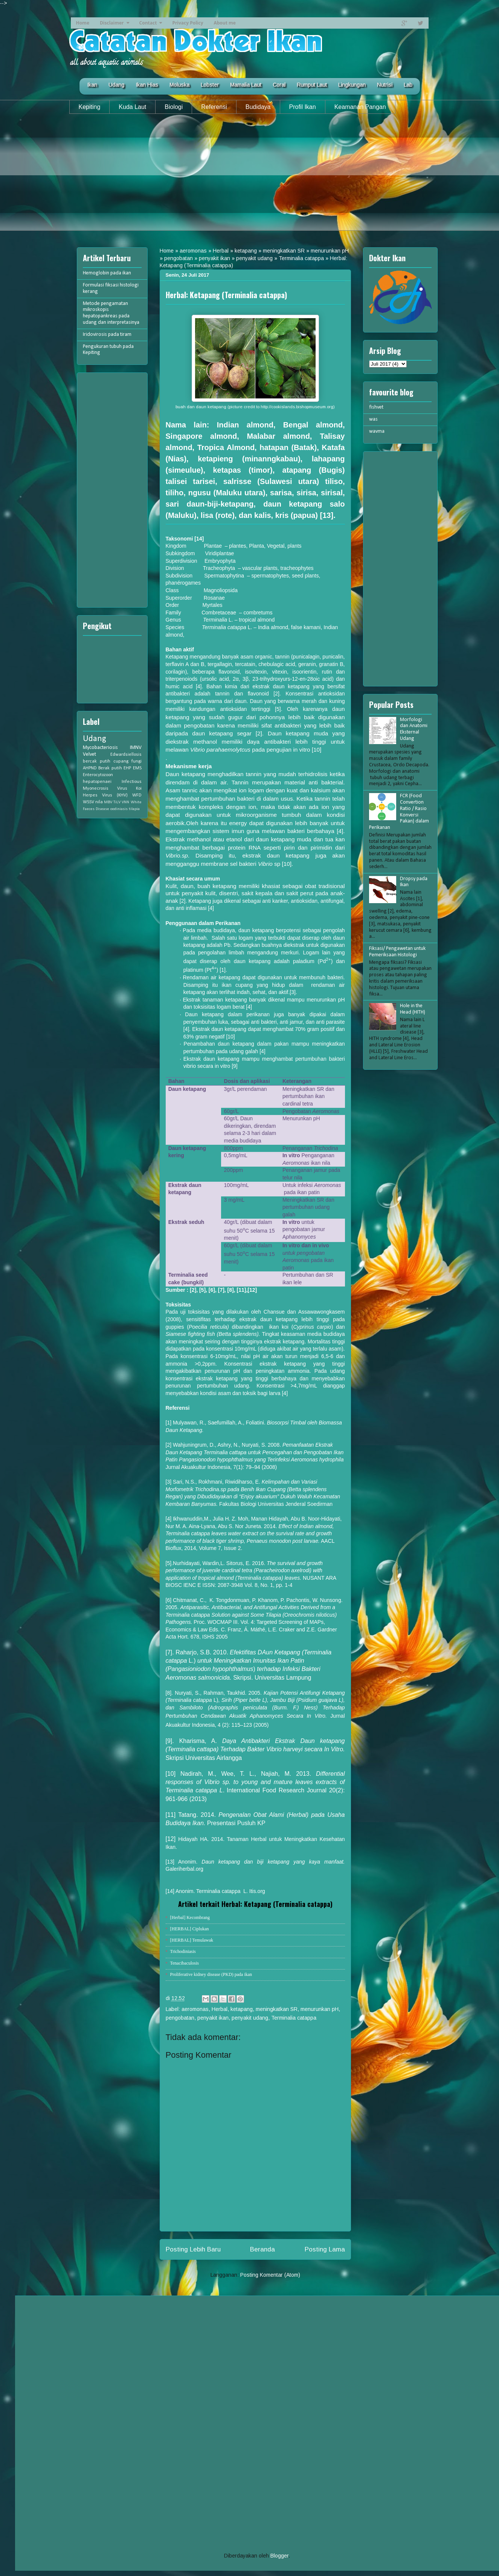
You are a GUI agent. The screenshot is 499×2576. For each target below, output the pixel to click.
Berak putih (110, 768)
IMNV (136, 747)
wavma (377, 431)
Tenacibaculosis (184, 1963)
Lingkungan (352, 85)
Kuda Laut (132, 107)
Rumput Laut (312, 85)
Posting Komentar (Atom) (270, 2275)
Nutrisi (384, 85)
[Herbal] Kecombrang (190, 1917)
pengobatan (178, 258)
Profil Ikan (302, 107)
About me (225, 23)
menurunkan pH (330, 251)
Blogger (279, 2556)
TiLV (117, 802)
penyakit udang (254, 258)
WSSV (88, 802)
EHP (127, 768)
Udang (116, 85)
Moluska (179, 85)
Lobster (210, 85)
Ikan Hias (147, 85)
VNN (125, 802)
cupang (120, 761)
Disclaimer (112, 23)
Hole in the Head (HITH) (412, 1009)
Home (82, 23)
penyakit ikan (214, 258)
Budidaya (258, 107)
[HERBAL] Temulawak (192, 1940)
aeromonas (193, 251)
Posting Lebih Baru (193, 2249)
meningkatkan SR (284, 251)
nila (99, 802)
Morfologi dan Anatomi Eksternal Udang (413, 729)
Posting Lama (325, 2249)
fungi (136, 761)
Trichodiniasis (183, 1951)
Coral (279, 85)
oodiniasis (119, 809)
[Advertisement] (249, 178)
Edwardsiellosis (126, 754)
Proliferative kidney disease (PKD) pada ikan (211, 1974)
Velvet (89, 754)
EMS (137, 768)
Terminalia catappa (301, 258)
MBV (108, 802)
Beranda (262, 2249)
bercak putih (96, 761)
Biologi (174, 107)
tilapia (134, 809)
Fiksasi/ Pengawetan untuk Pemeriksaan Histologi (397, 952)
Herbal (221, 251)
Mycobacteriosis (100, 747)
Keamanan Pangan (360, 107)
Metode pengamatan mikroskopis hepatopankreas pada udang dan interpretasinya (111, 313)
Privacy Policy (187, 23)
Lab (408, 85)
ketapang (246, 251)
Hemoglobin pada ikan (107, 273)
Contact (148, 23)
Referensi (214, 107)
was (373, 419)
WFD (137, 795)
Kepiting (90, 107)
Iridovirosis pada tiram (107, 334)
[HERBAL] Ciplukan (189, 1928)
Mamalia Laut (245, 85)
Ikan (92, 85)
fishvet (376, 407)
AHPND (90, 768)
